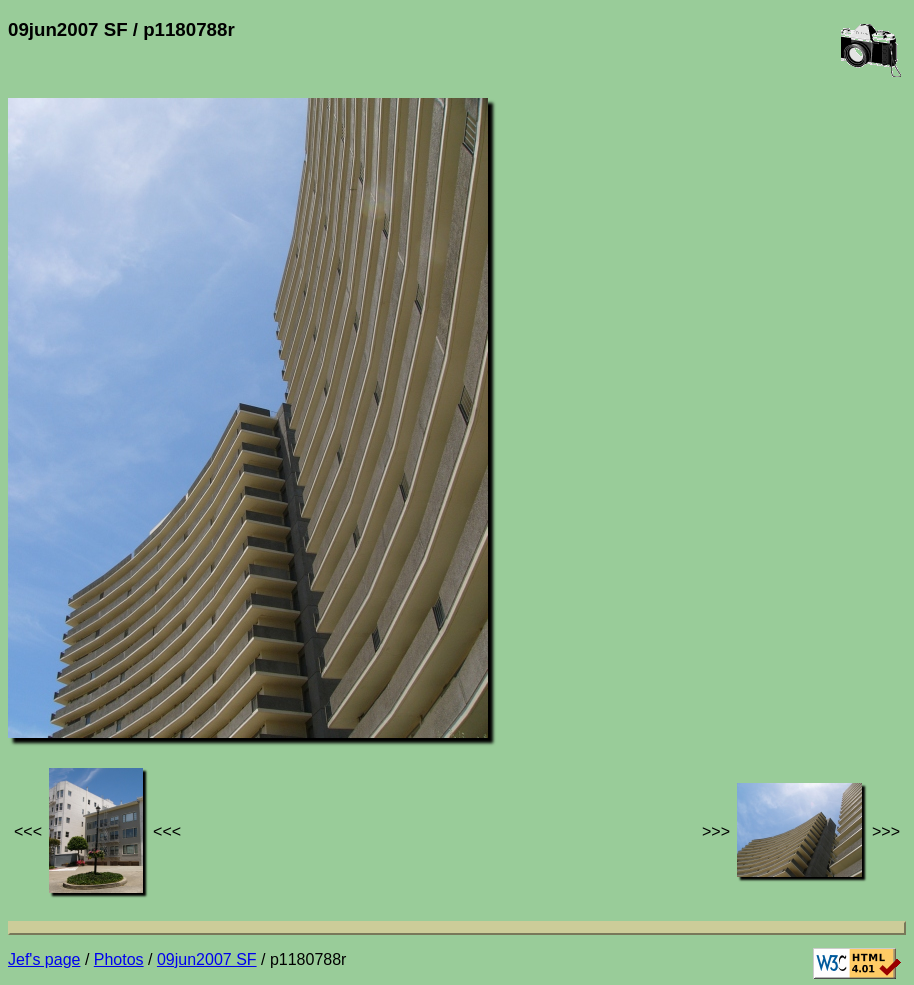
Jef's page (44, 959)
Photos (119, 959)
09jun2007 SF (207, 959)
